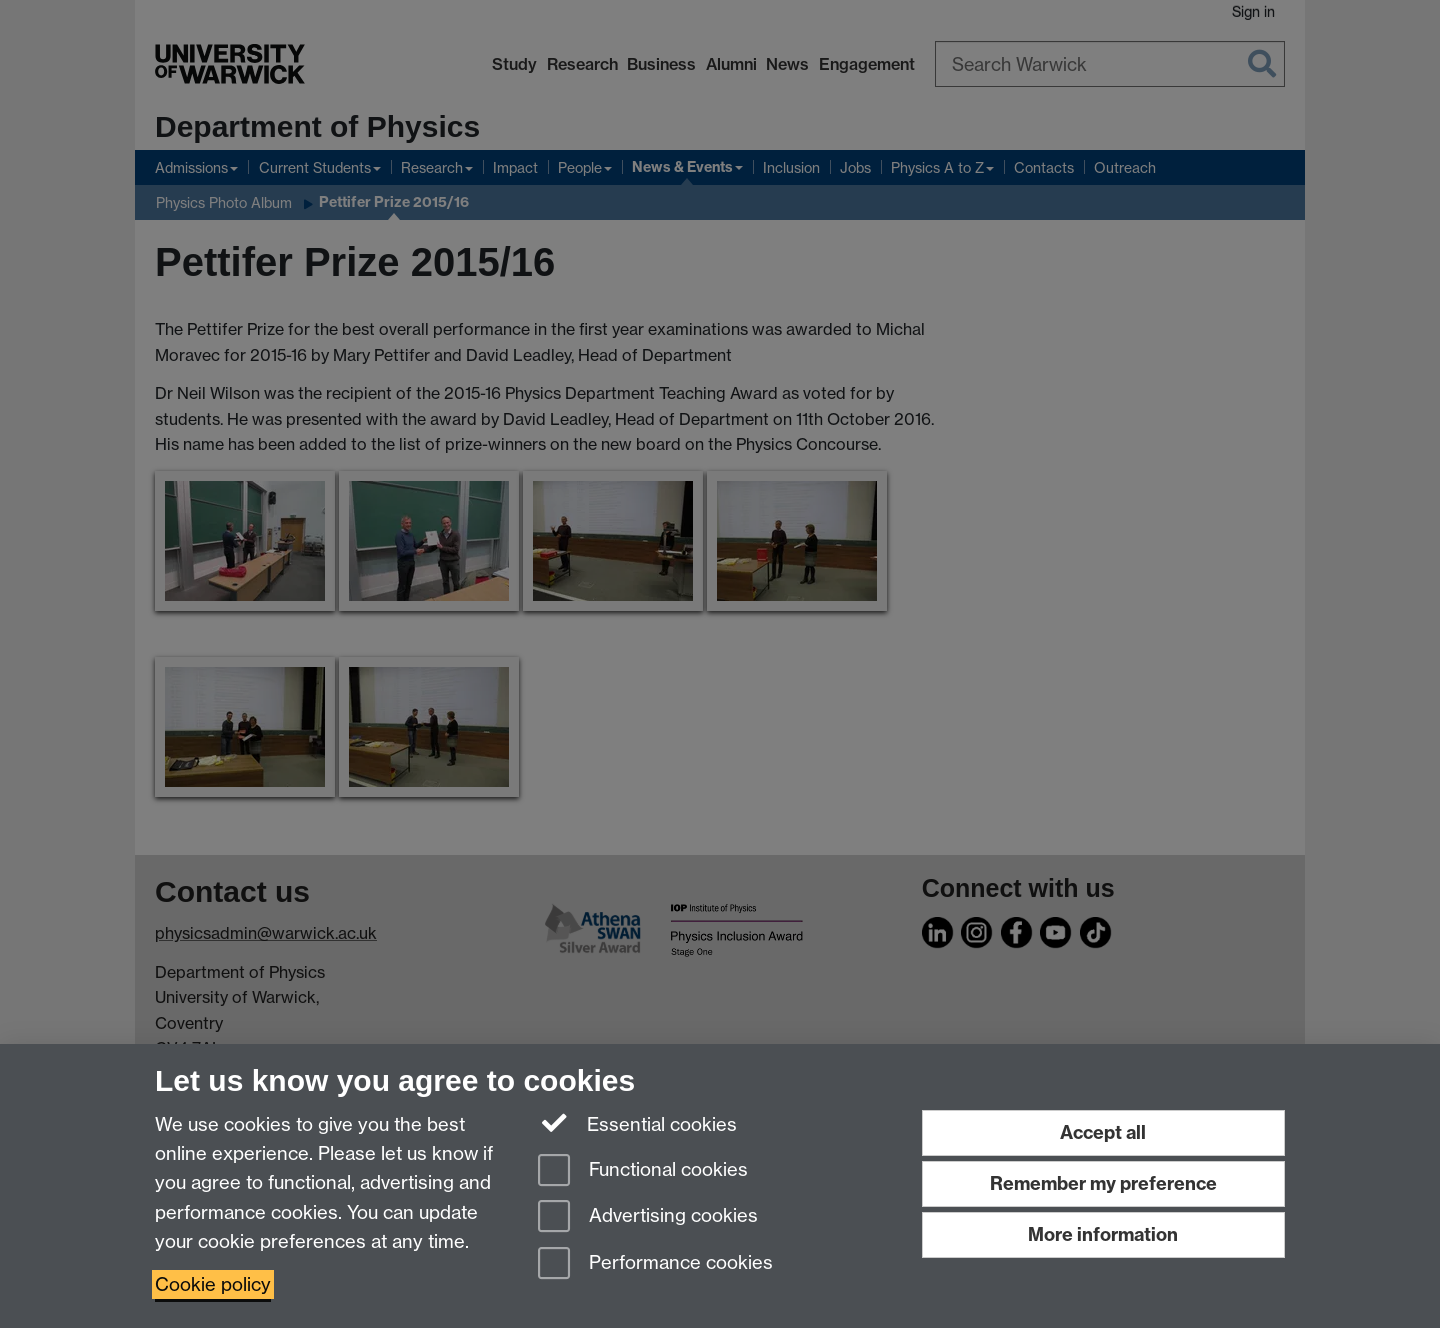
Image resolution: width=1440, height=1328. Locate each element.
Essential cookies (637, 1123)
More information (1103, 1234)
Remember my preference (1103, 1183)
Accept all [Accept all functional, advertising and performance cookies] (1103, 1132)
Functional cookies (643, 1171)
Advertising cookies (648, 1217)
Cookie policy (213, 1284)
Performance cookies (655, 1264)
